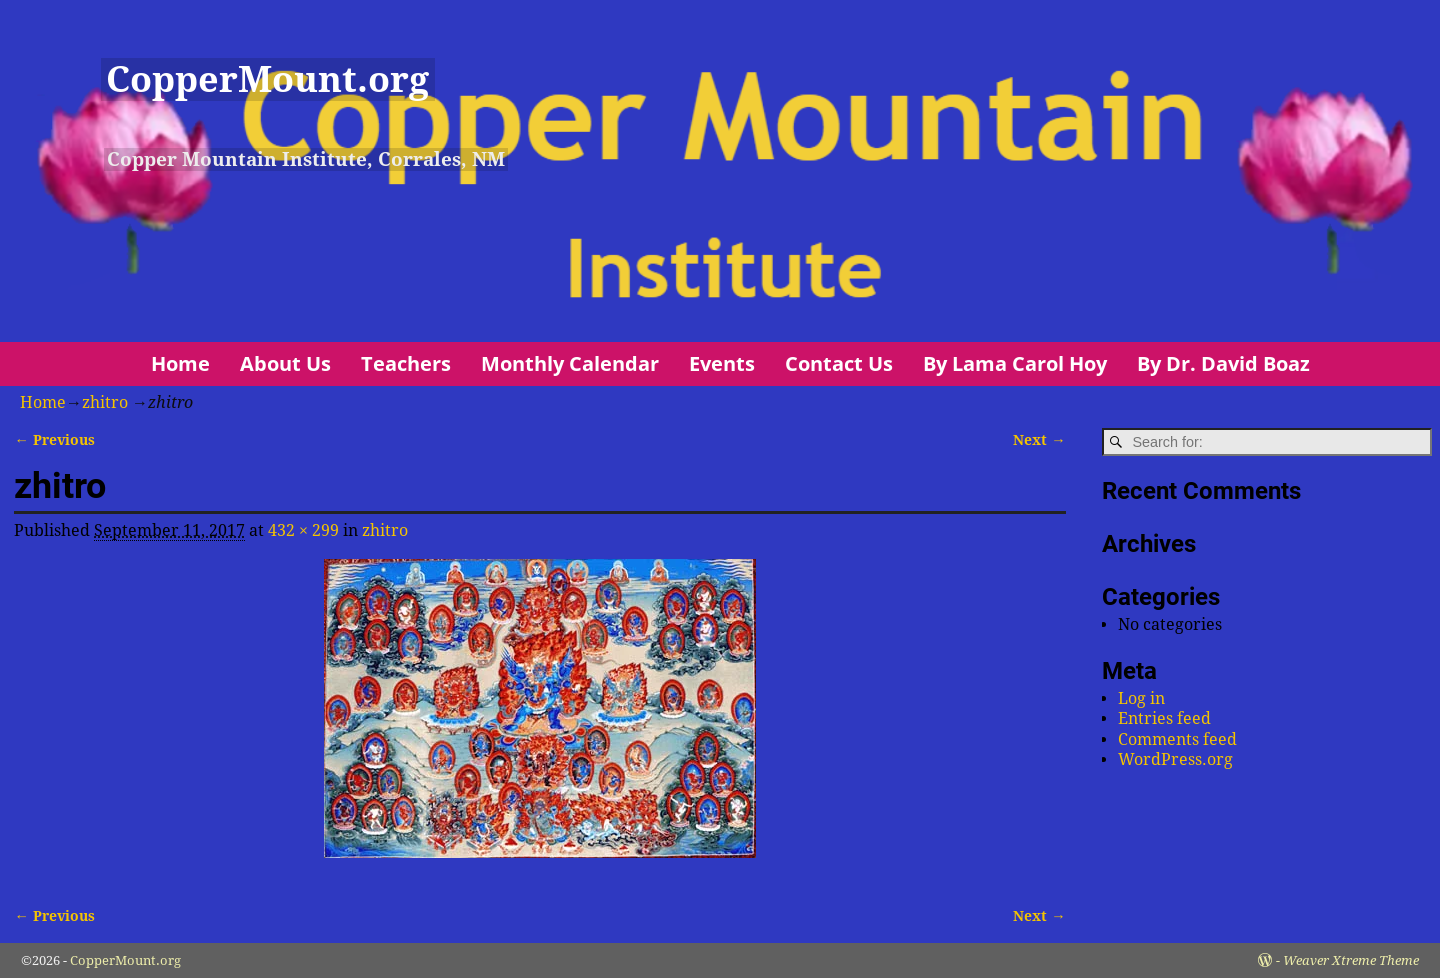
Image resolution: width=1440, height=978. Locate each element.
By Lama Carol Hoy (1015, 363)
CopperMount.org (267, 79)
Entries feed (1164, 718)
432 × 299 (303, 530)
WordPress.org (1175, 759)
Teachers (406, 363)
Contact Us (839, 363)
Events (722, 363)
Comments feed (1177, 739)
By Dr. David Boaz (1223, 363)
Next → (1039, 440)
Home (180, 363)
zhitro (105, 402)
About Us (285, 363)
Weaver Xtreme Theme (1351, 960)
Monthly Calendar (570, 363)
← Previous (54, 440)
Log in (1141, 698)
